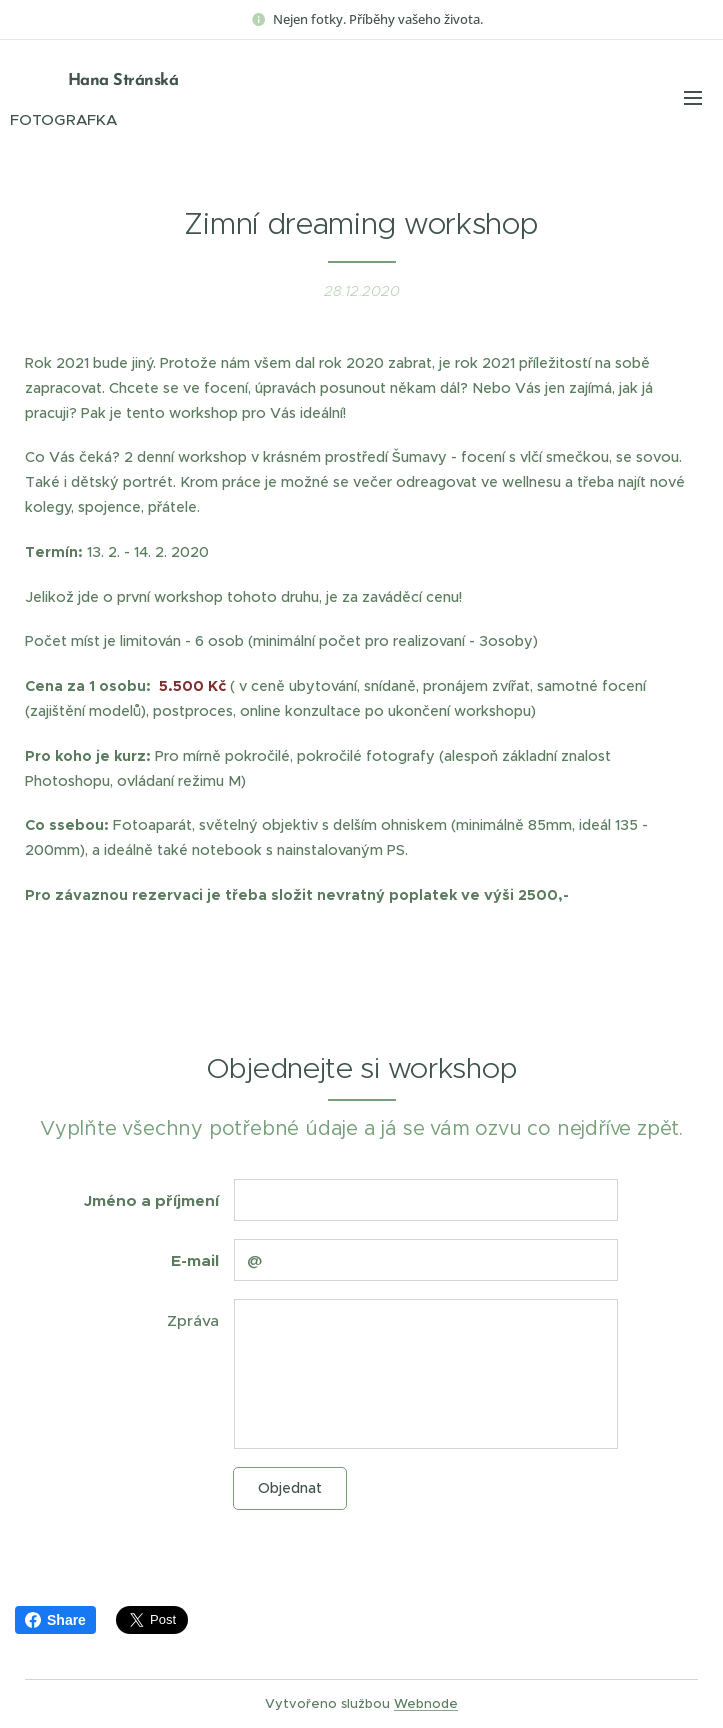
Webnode (426, 1703)
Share (55, 1620)
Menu (693, 98)
